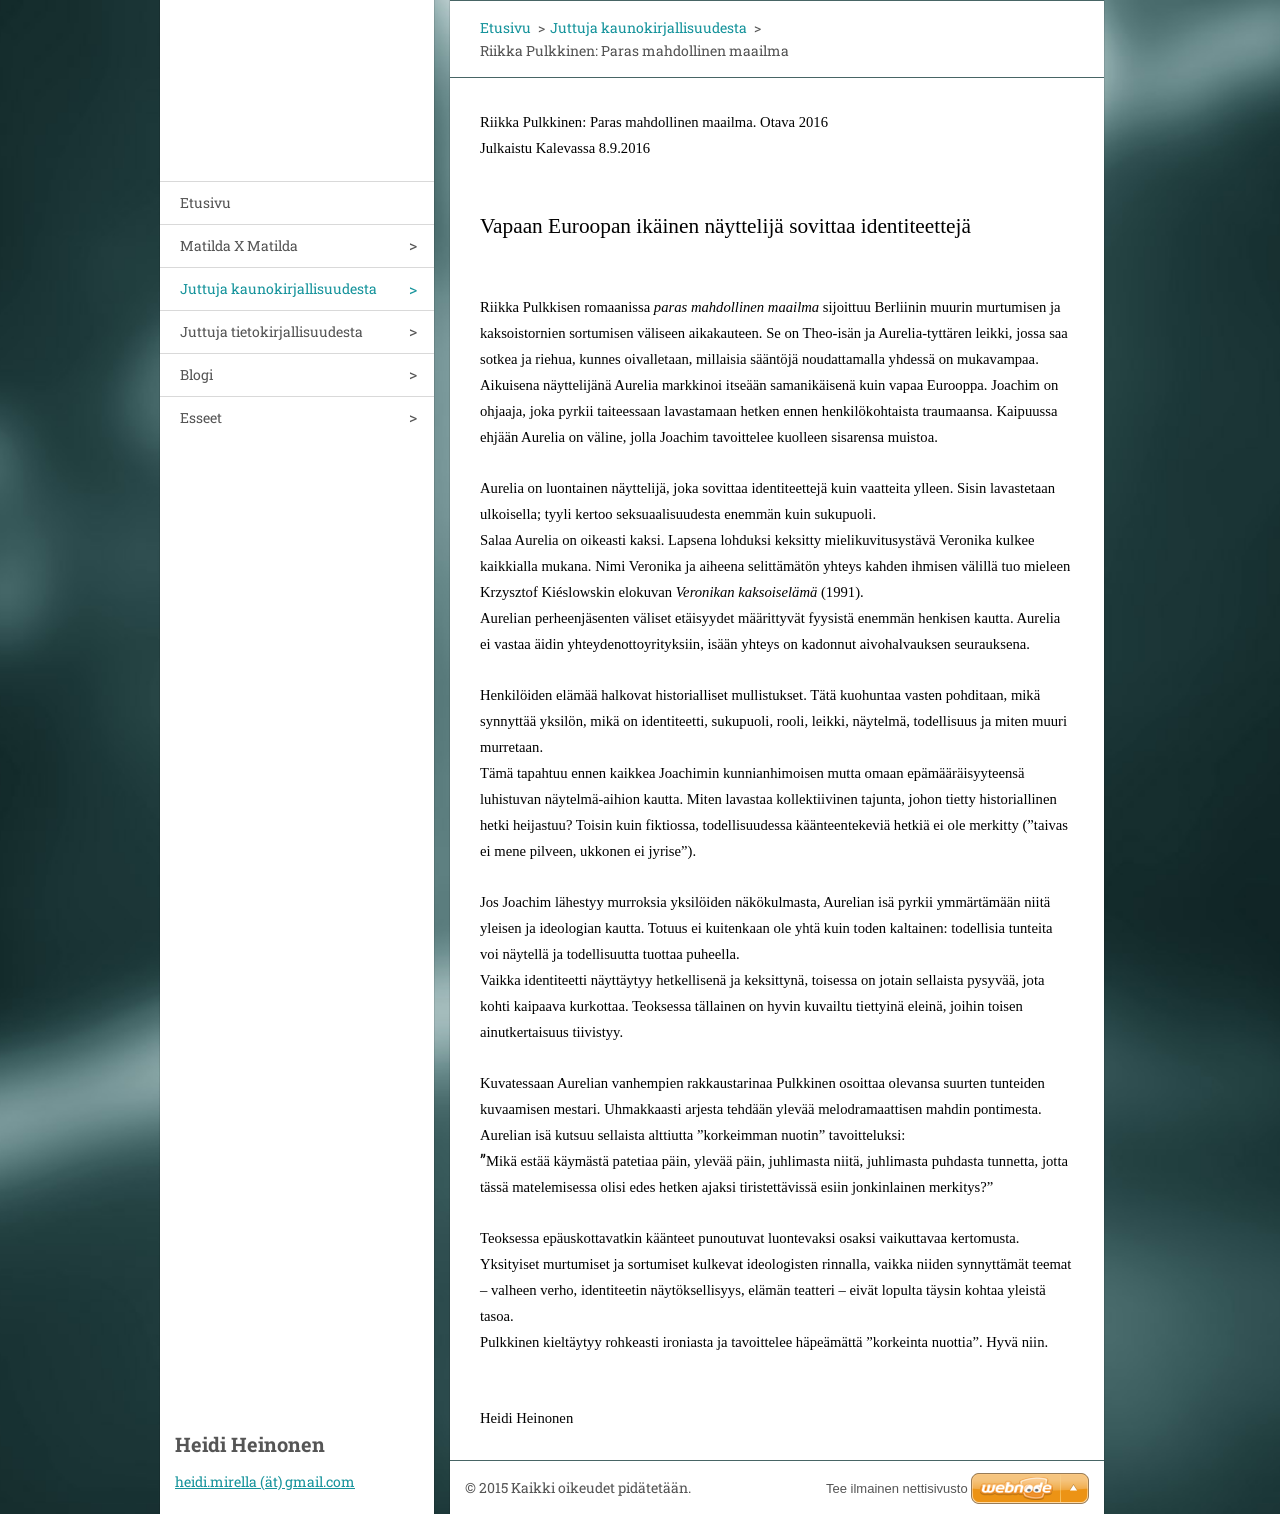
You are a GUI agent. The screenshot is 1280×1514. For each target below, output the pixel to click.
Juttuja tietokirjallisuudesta (271, 331)
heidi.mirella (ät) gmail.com (265, 1481)
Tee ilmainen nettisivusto (897, 1488)
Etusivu (205, 202)
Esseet (201, 417)
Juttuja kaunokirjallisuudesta (278, 288)
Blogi (196, 374)
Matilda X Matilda (239, 245)
